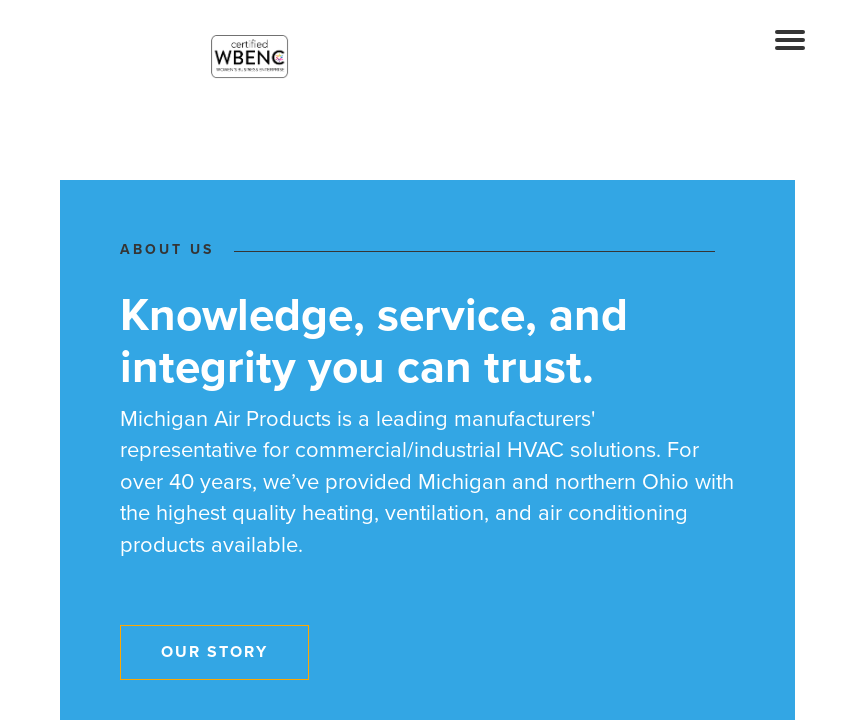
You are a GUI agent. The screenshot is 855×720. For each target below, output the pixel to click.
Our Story (214, 652)
